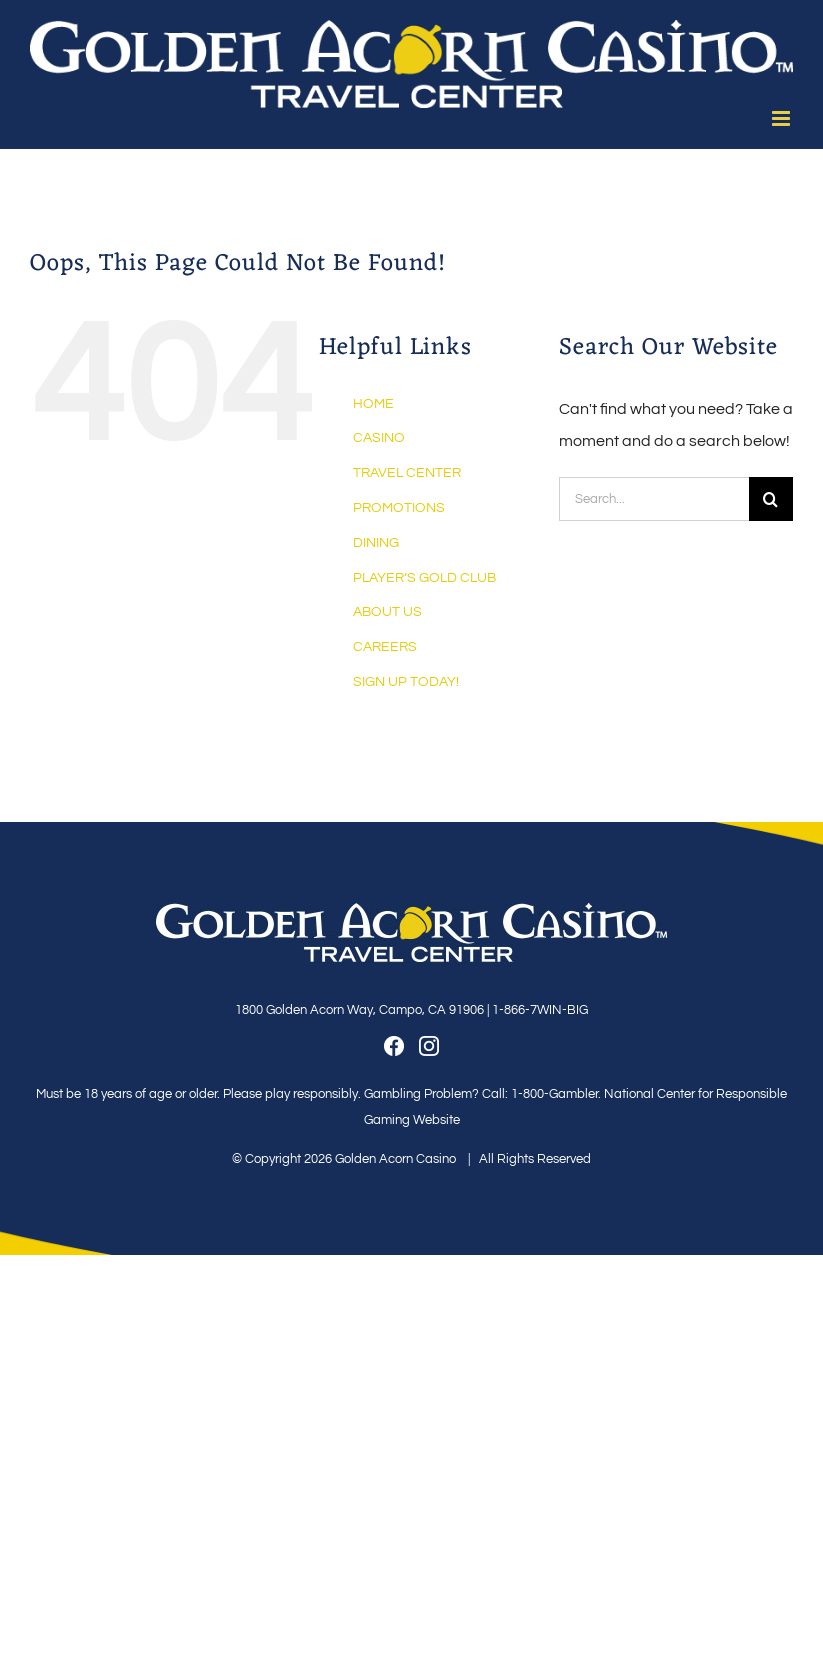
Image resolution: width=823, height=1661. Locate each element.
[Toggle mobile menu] (782, 118)
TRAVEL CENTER (407, 473)
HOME (373, 404)
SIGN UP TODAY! (406, 682)
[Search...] (654, 499)
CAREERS (385, 647)
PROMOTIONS (399, 508)
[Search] (771, 499)
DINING (376, 543)
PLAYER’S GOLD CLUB (424, 578)
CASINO (379, 438)
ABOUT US (387, 612)
